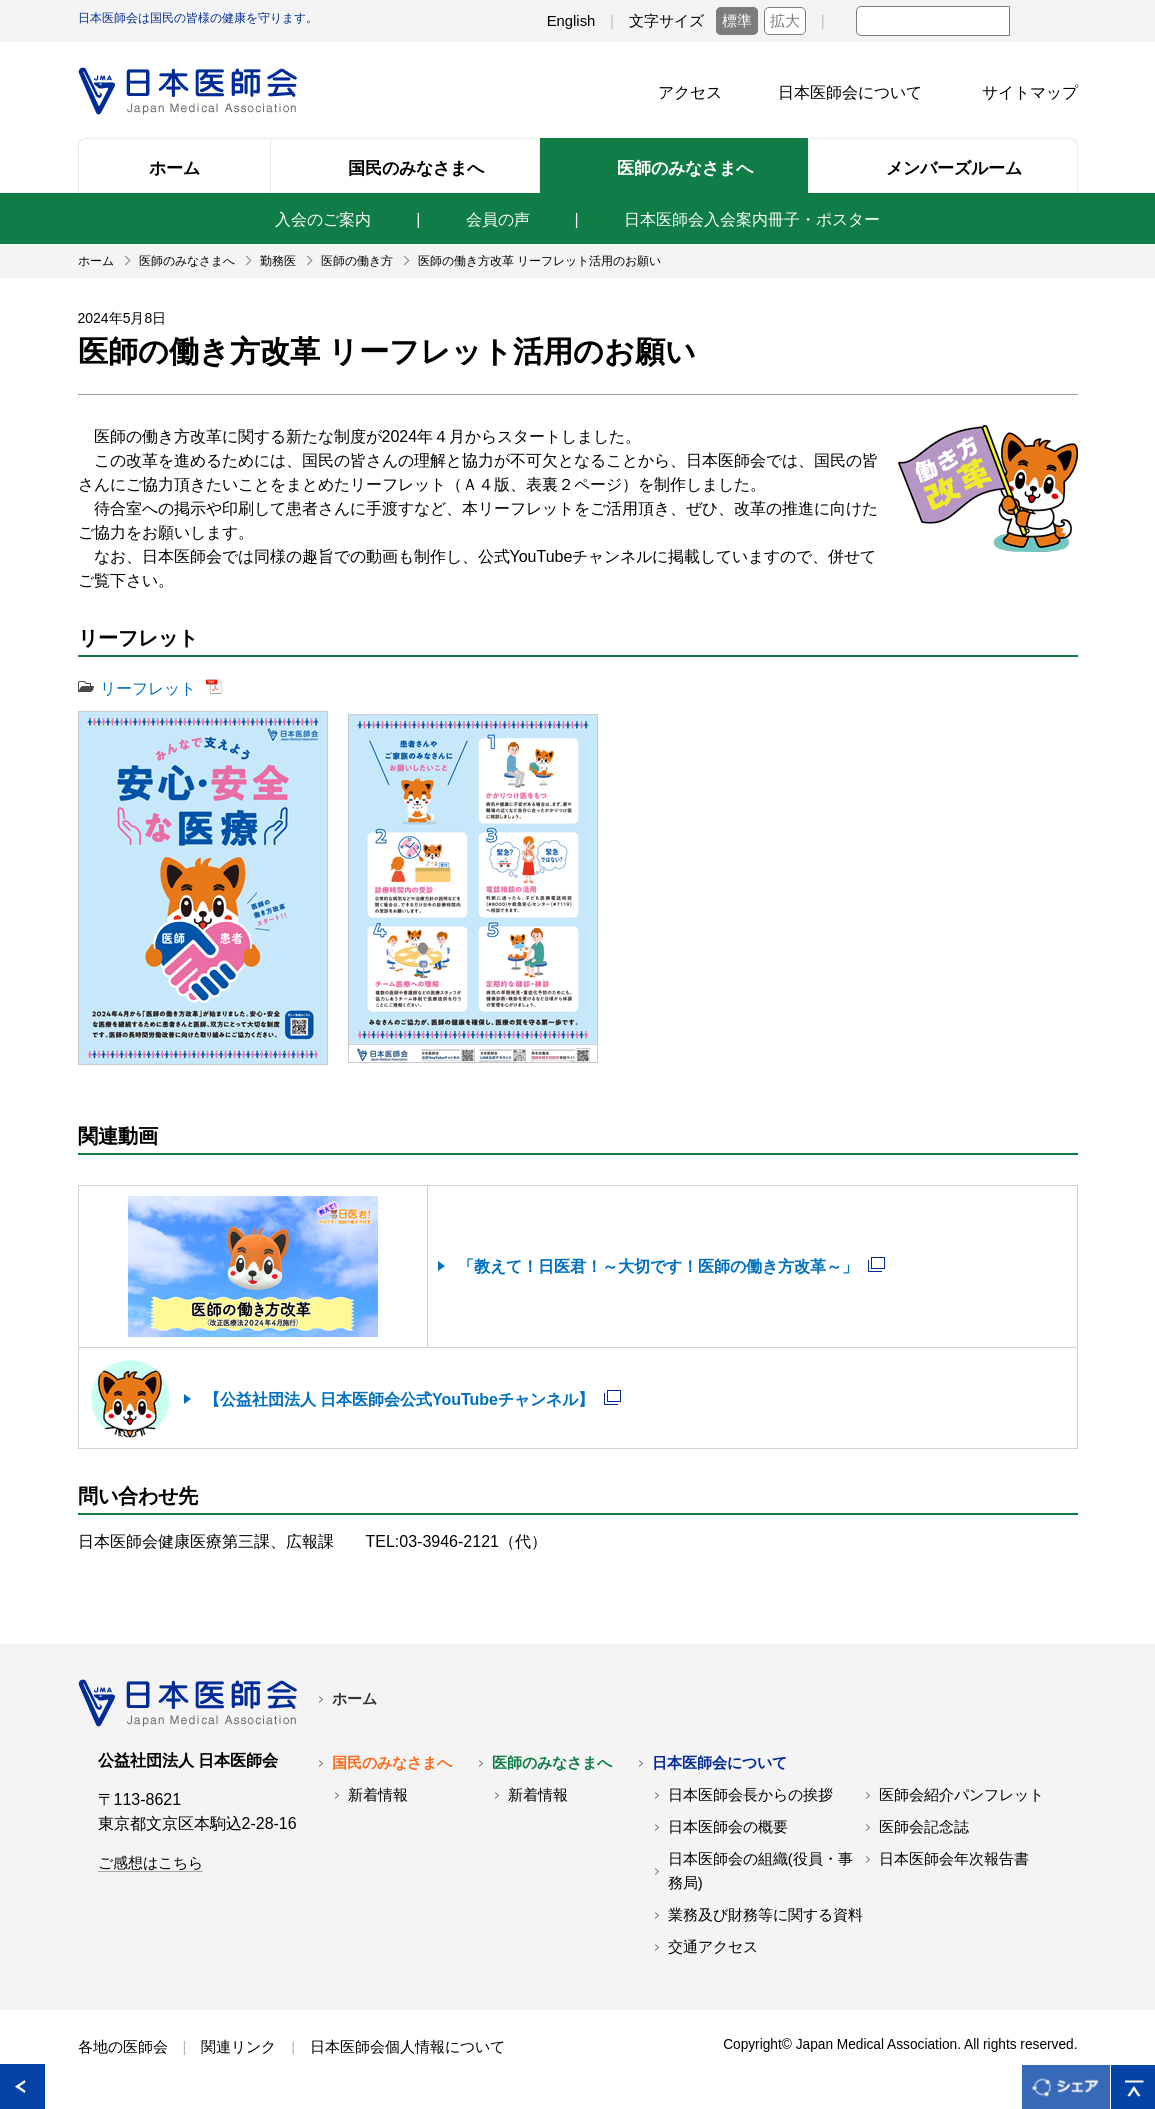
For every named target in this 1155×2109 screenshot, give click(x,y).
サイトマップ (1030, 92)
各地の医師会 (123, 2047)
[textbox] (933, 21)
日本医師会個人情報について (407, 2047)
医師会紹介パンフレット (961, 1795)
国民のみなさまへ (392, 1763)
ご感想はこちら (150, 1863)
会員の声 (498, 219)
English (571, 21)
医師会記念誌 (924, 1827)
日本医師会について (850, 92)
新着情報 (378, 1795)
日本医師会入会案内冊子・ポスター (752, 219)
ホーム (354, 1699)
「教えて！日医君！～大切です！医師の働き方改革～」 (658, 1266)
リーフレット (148, 688)
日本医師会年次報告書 (954, 1859)
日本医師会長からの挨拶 (750, 1795)
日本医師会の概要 (728, 1827)
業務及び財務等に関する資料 (765, 1915)
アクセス (690, 92)
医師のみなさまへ (552, 1763)
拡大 (785, 21)
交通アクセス (713, 1947)
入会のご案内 (323, 219)
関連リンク (238, 2047)
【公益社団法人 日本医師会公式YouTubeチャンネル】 (399, 1399)
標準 (737, 21)
